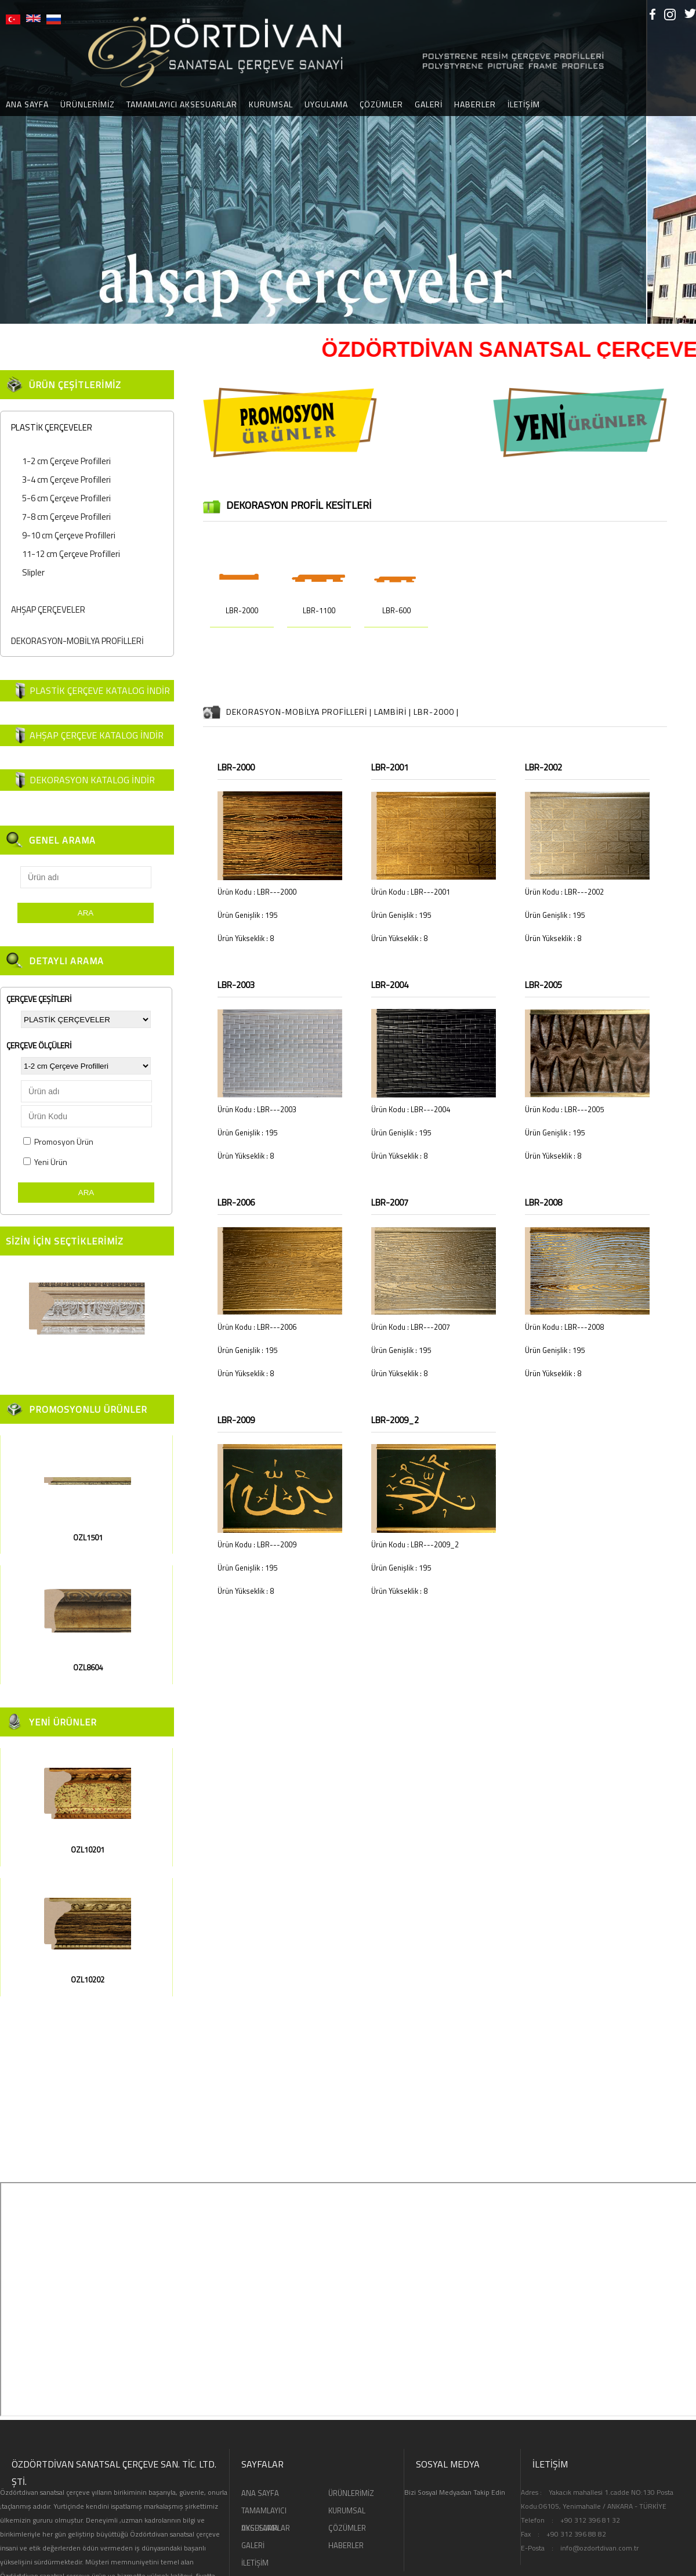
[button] (10, 162)
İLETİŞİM (523, 104)
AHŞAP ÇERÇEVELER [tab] (45, 609)
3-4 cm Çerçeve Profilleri (66, 479)
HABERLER (475, 104)
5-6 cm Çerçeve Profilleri (66, 498)
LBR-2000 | (436, 711)
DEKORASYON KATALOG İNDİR (92, 780)
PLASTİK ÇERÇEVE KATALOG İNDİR (100, 690)
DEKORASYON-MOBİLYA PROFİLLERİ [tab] (74, 640)
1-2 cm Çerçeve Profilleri (66, 461)
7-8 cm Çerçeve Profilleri (66, 516)
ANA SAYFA (260, 2493)
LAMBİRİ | (394, 711)
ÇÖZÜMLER (381, 104)
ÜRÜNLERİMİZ (87, 104)
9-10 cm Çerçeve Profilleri (68, 535)
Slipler (33, 572)
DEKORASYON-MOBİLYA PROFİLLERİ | (300, 711)
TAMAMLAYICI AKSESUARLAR (181, 104)
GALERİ (429, 104)
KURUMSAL (271, 104)
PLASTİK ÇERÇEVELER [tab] (49, 427)
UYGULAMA (326, 104)
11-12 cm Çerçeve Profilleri (71, 553)
